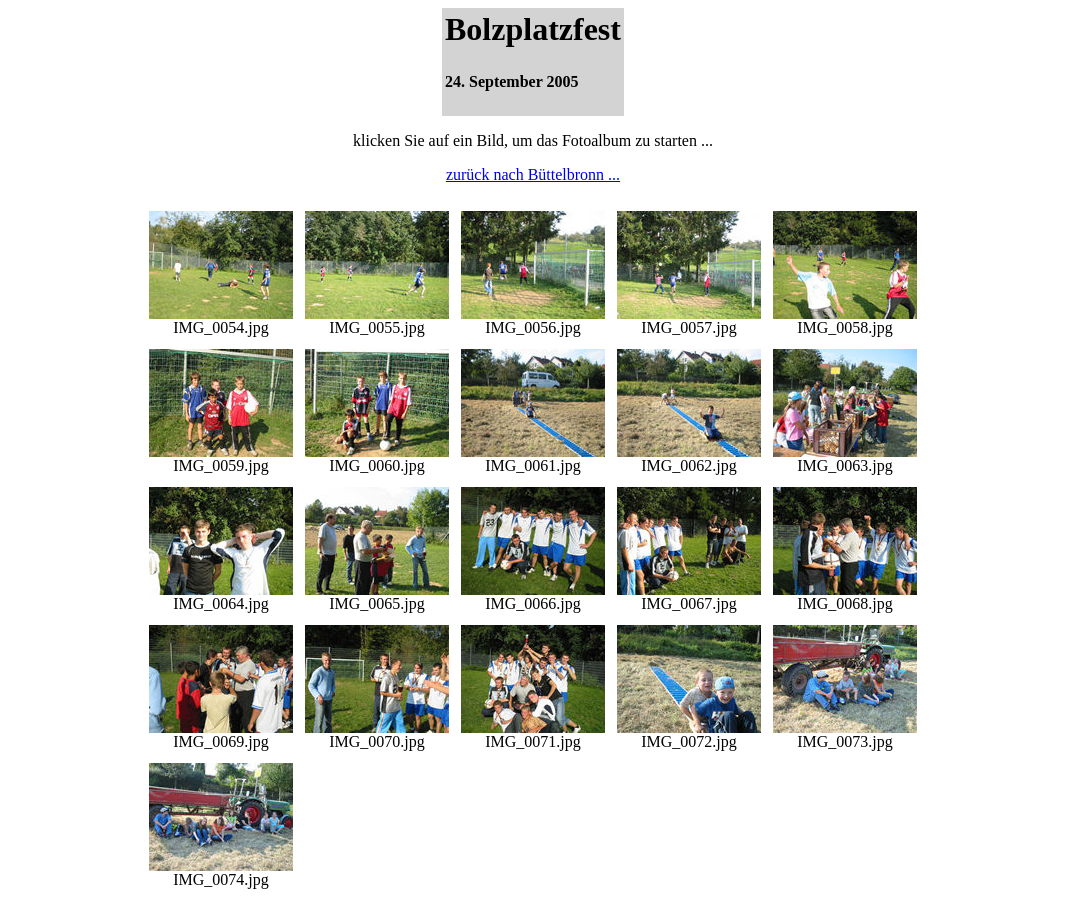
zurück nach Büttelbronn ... (533, 174)
